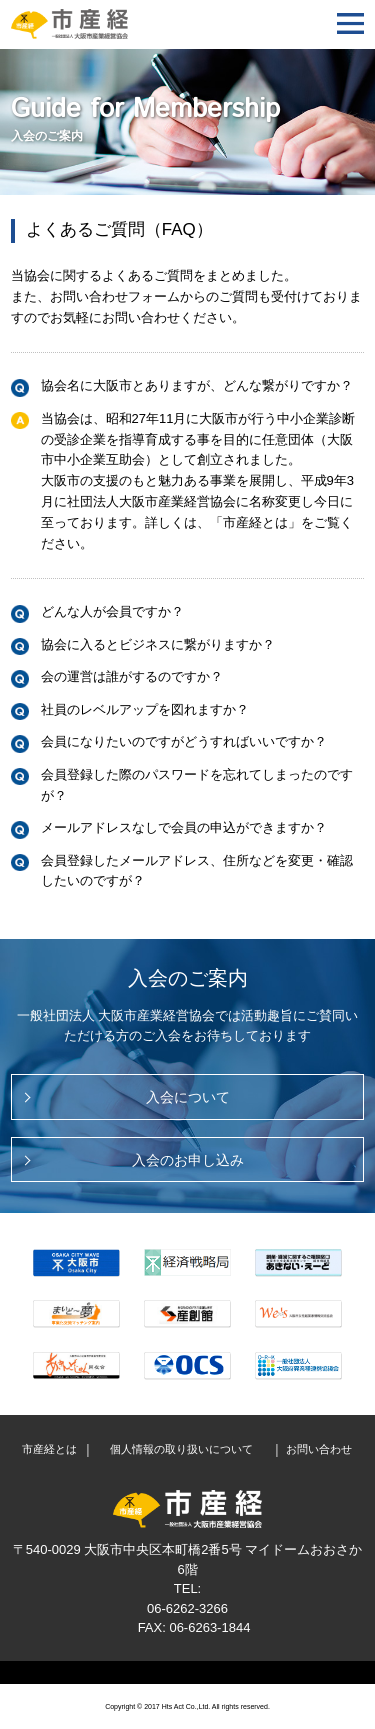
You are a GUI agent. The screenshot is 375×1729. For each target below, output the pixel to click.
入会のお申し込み (188, 1160)
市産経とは (49, 1449)
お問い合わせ (319, 1449)
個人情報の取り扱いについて (181, 1449)
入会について (188, 1097)
